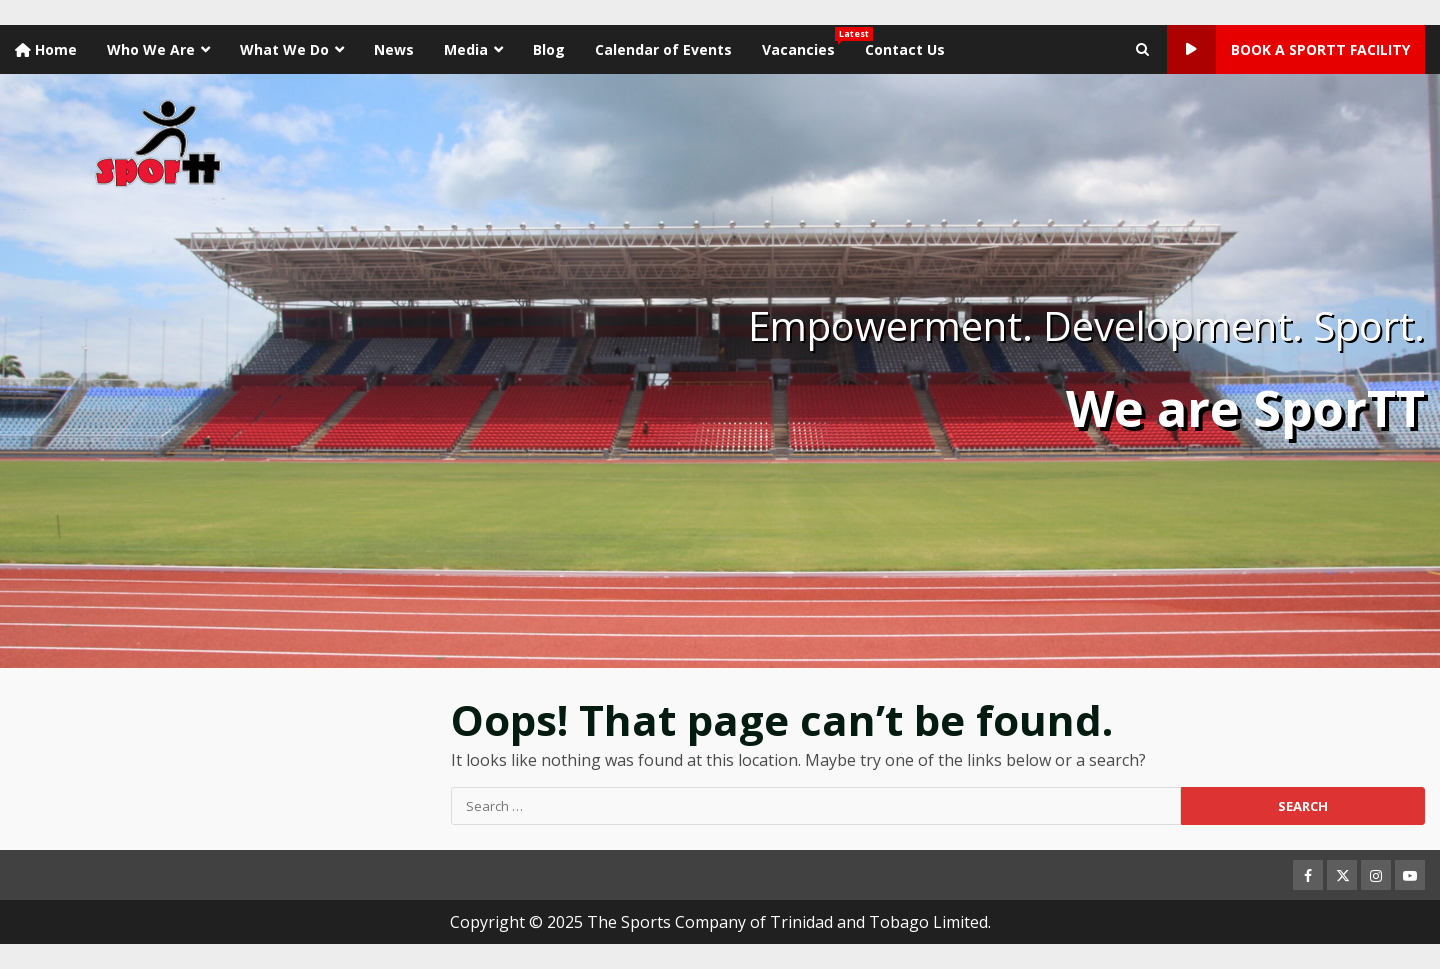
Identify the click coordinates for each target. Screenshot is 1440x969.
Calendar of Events (663, 49)
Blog (549, 49)
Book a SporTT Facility (1288, 49)
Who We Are (151, 49)
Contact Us (905, 49)
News (394, 49)
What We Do (284, 49)
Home (46, 49)
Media (466, 49)
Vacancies (806, 43)
